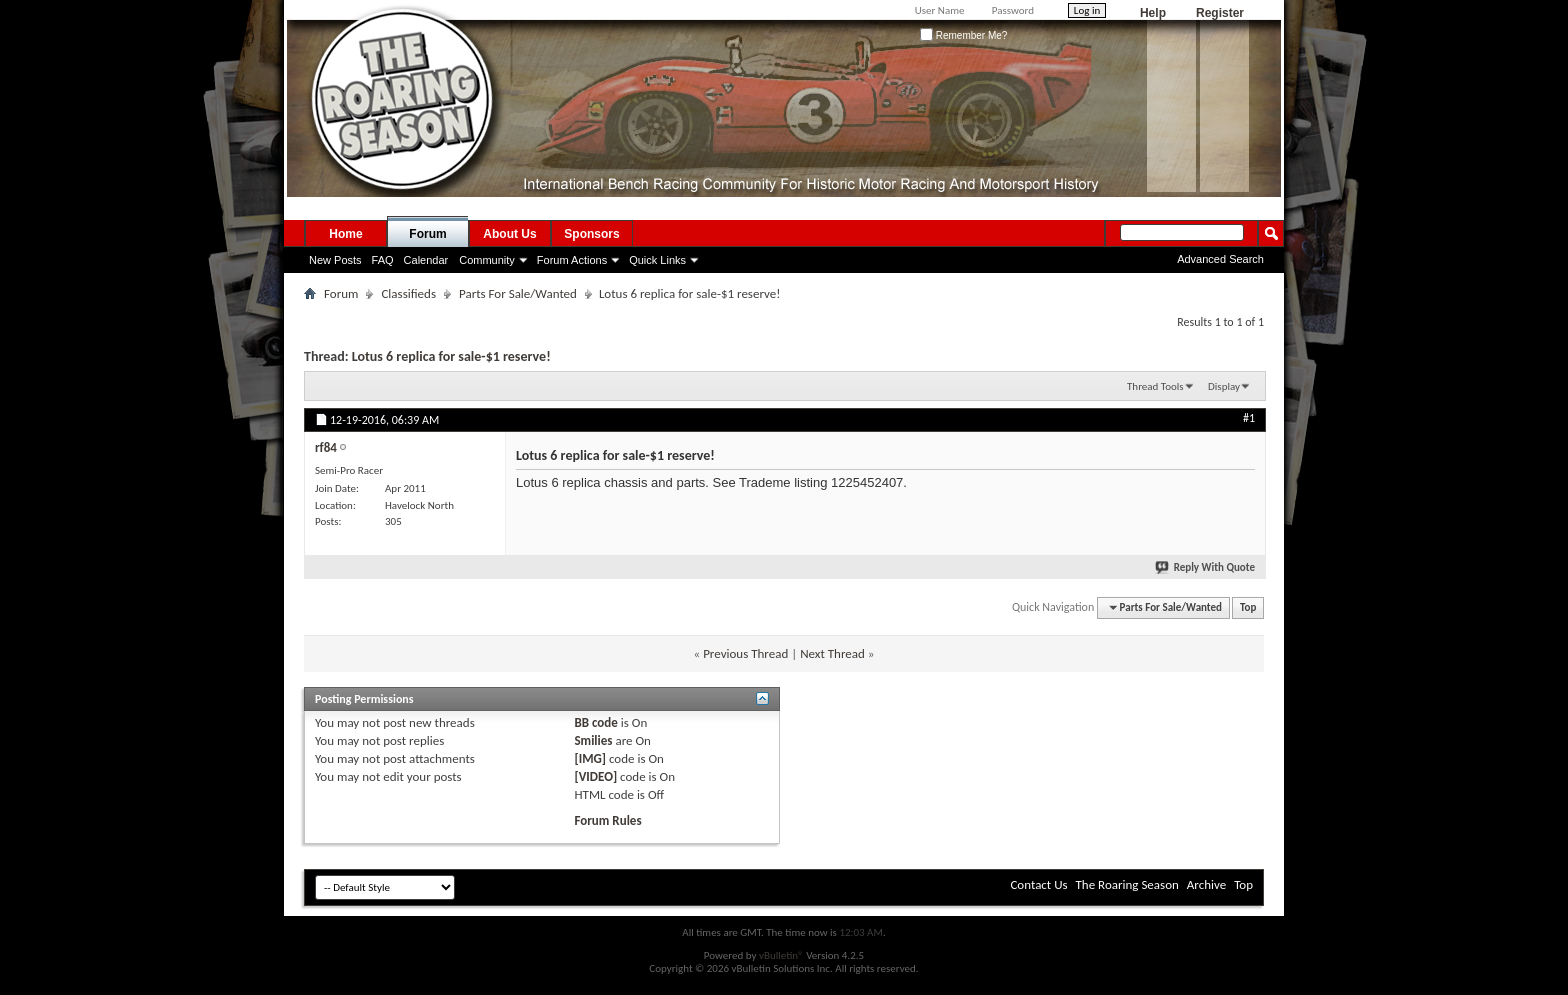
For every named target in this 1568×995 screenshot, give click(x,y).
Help (1153, 13)
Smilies (593, 740)
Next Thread (832, 653)
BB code (595, 722)
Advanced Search (1220, 259)
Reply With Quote (1206, 567)
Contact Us (1038, 884)
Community (487, 260)
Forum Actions (572, 260)
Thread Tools (1155, 386)
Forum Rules (607, 820)
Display (1224, 386)
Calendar (426, 260)
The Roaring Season (1127, 884)
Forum (427, 234)
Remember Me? (963, 35)
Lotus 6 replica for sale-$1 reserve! (451, 356)
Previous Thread (745, 653)
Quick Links (657, 260)
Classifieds (408, 293)
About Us (509, 234)
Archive (1206, 884)
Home (345, 234)
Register (1220, 13)
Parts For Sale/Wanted (518, 293)
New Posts (335, 260)
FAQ (383, 260)
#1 (1249, 418)
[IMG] (590, 758)
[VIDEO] (595, 776)
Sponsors (591, 234)
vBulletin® (781, 955)
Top (1248, 607)
